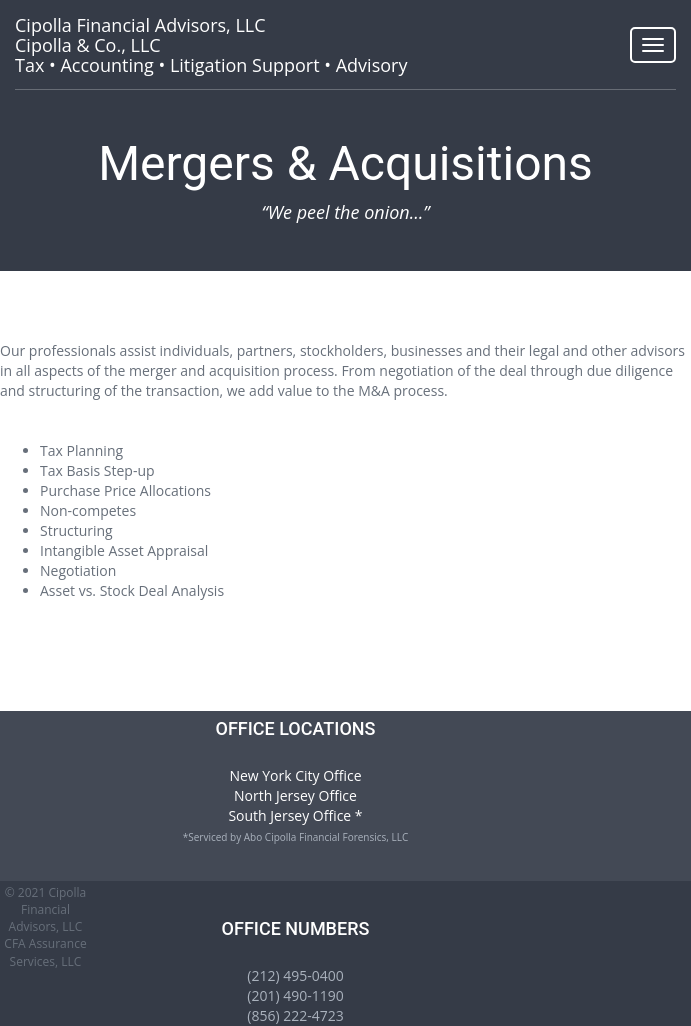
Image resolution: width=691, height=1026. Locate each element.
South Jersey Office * (295, 815)
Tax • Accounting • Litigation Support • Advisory (211, 45)
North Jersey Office (295, 795)
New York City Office (295, 775)
